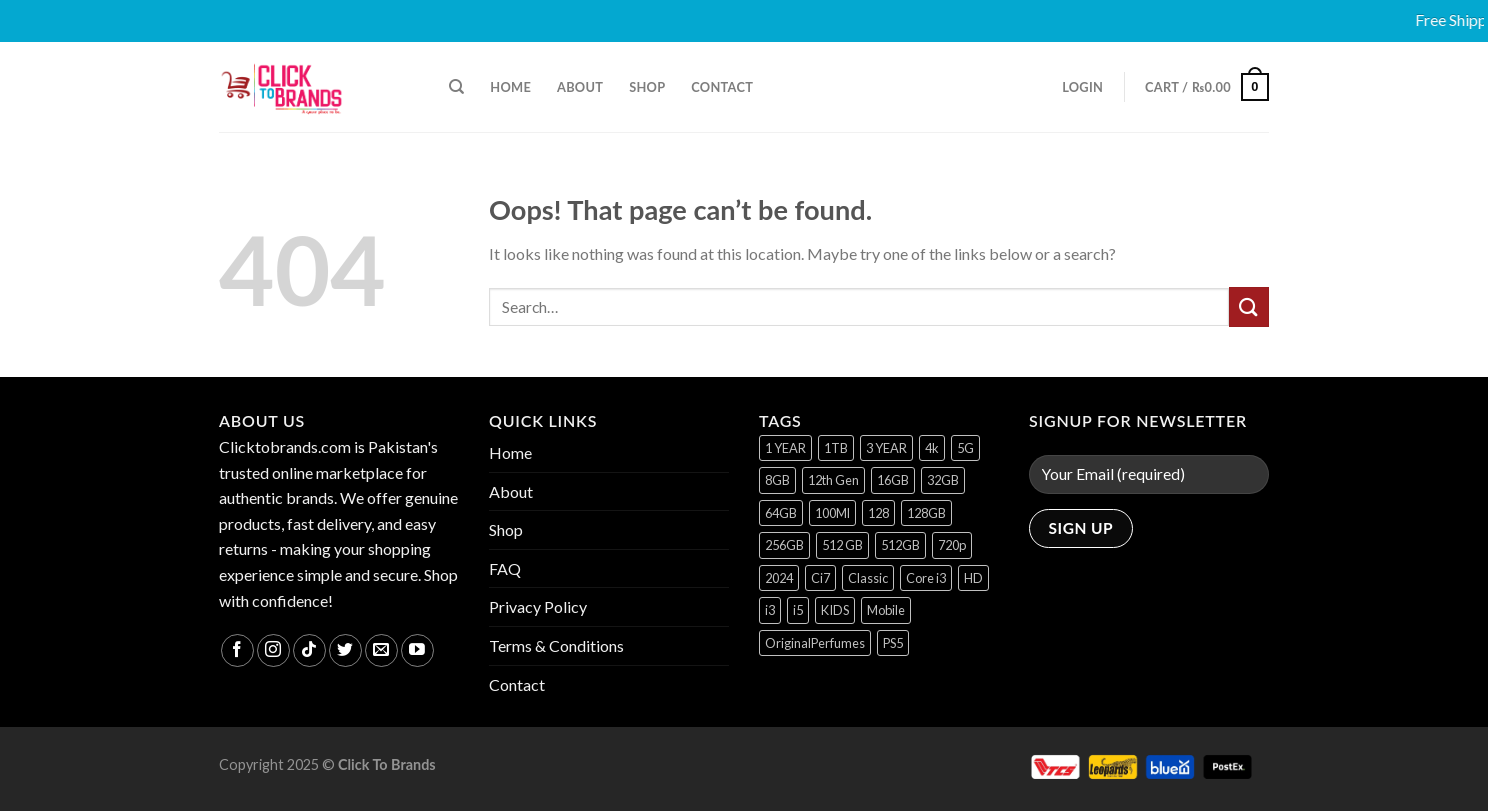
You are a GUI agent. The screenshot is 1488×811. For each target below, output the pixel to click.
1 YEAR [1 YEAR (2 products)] (785, 448)
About (580, 87)
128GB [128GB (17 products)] (926, 513)
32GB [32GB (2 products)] (943, 480)
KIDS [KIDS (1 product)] (835, 610)
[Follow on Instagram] (273, 650)
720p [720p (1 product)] (952, 545)
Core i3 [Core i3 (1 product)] (926, 578)
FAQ (505, 568)
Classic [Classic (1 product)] (868, 578)
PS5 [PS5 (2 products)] (893, 643)
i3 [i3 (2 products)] (770, 610)
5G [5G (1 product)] (965, 448)
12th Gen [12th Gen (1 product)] (833, 480)
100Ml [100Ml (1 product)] (832, 513)
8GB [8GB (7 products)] (777, 480)
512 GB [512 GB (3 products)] (842, 545)
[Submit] (1249, 306)
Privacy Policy (538, 606)
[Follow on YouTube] (417, 650)
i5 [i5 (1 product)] (798, 610)
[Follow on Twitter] (345, 650)
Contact (722, 87)
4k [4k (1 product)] (932, 448)
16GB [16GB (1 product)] (893, 480)
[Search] (456, 87)
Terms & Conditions (556, 645)
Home (510, 87)
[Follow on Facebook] (237, 650)
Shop (647, 87)
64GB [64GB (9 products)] (781, 513)
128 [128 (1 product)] (878, 513)
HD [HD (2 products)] (973, 578)
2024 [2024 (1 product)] (779, 578)
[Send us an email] (381, 650)
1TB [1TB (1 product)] (836, 448)
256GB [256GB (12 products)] (784, 545)
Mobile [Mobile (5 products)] (886, 610)
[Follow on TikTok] (309, 650)
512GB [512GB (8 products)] (900, 545)
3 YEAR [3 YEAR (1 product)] (886, 448)
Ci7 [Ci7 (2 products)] (820, 578)
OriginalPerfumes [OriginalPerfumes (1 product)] (815, 643)
